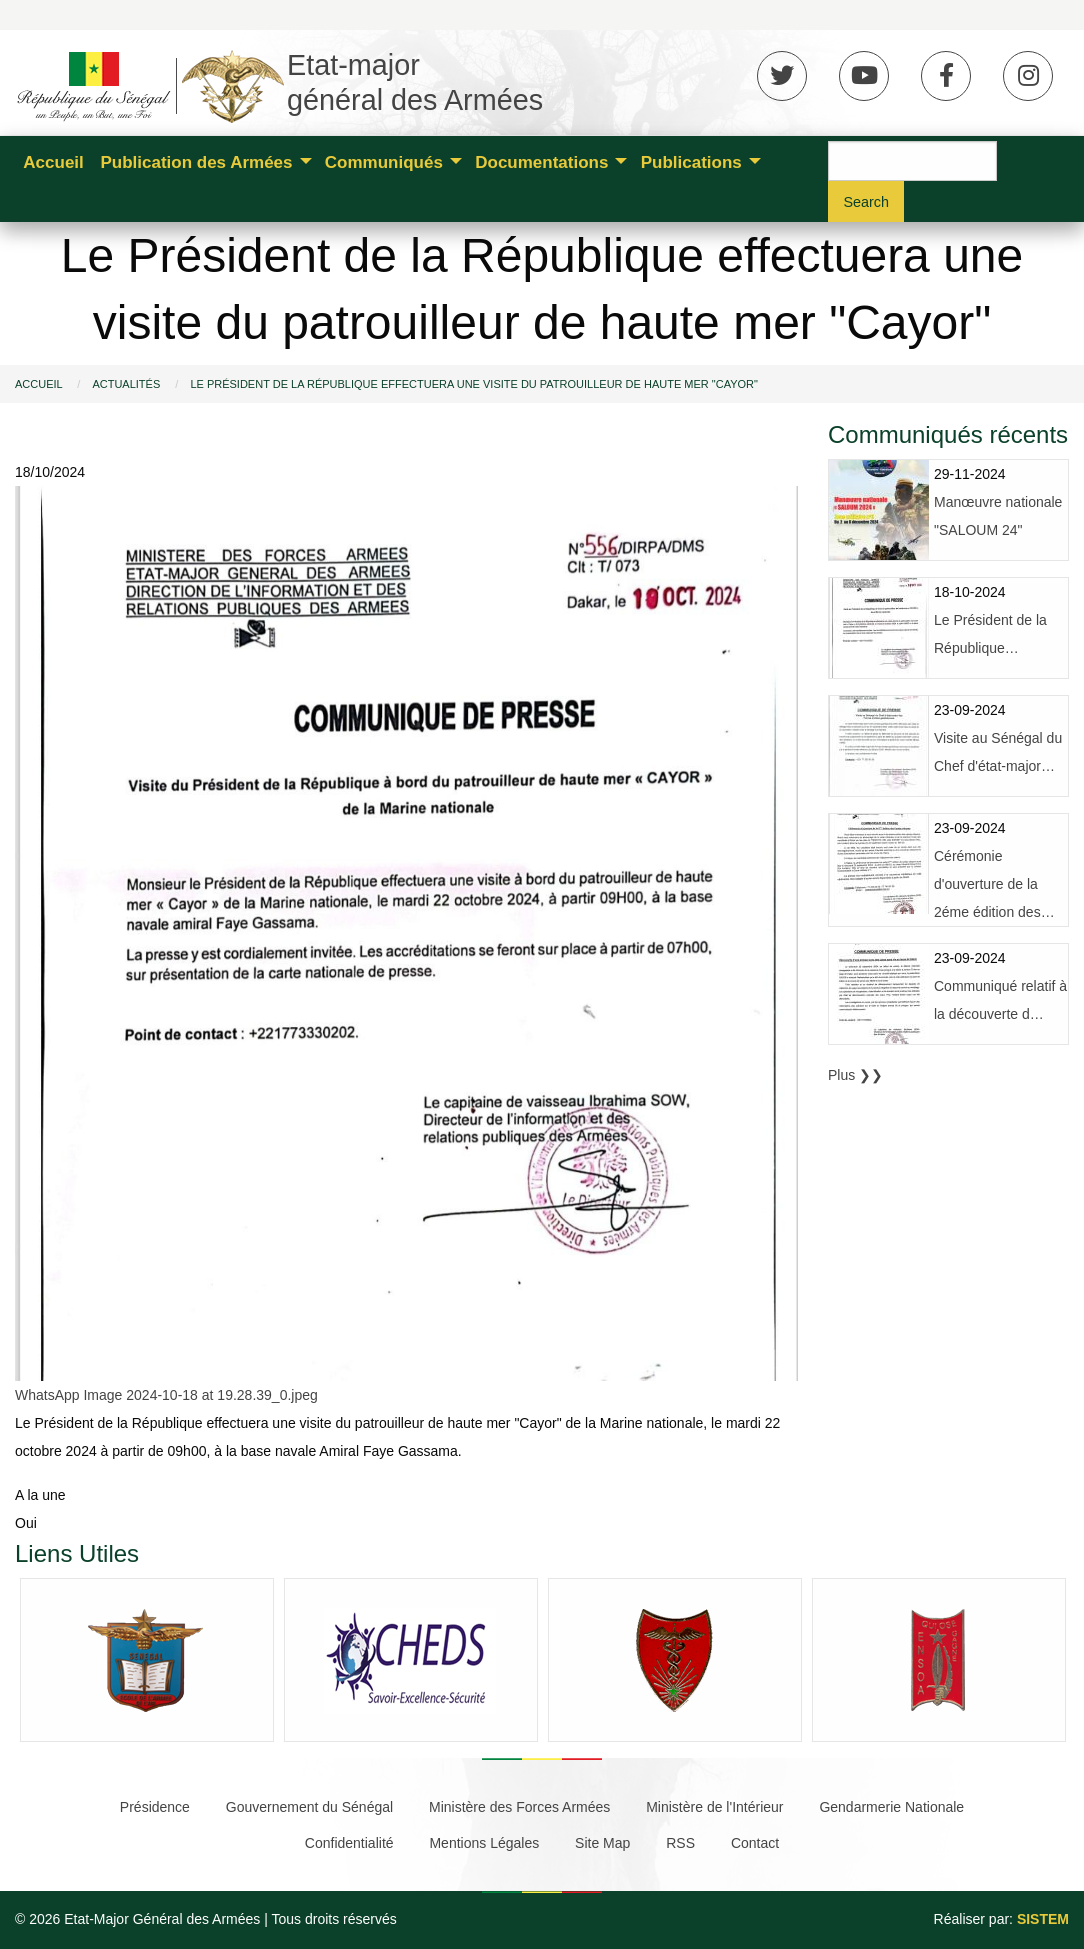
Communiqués (384, 162)
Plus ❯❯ (855, 1075)
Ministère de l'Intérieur (714, 1807)
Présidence (155, 1807)
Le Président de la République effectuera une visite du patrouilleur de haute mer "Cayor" (474, 384)
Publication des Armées (196, 162)
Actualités (126, 384)
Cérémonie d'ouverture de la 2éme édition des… (994, 884)
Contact (755, 1843)
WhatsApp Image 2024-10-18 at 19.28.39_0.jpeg (166, 1395)
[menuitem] (53, 161)
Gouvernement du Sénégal (309, 1807)
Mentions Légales (484, 1843)
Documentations (541, 162)
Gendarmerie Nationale (891, 1807)
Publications (691, 162)
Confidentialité (349, 1843)
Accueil (53, 162)
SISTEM (1043, 1919)
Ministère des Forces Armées (519, 1807)
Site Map (602, 1843)
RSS (680, 1843)
